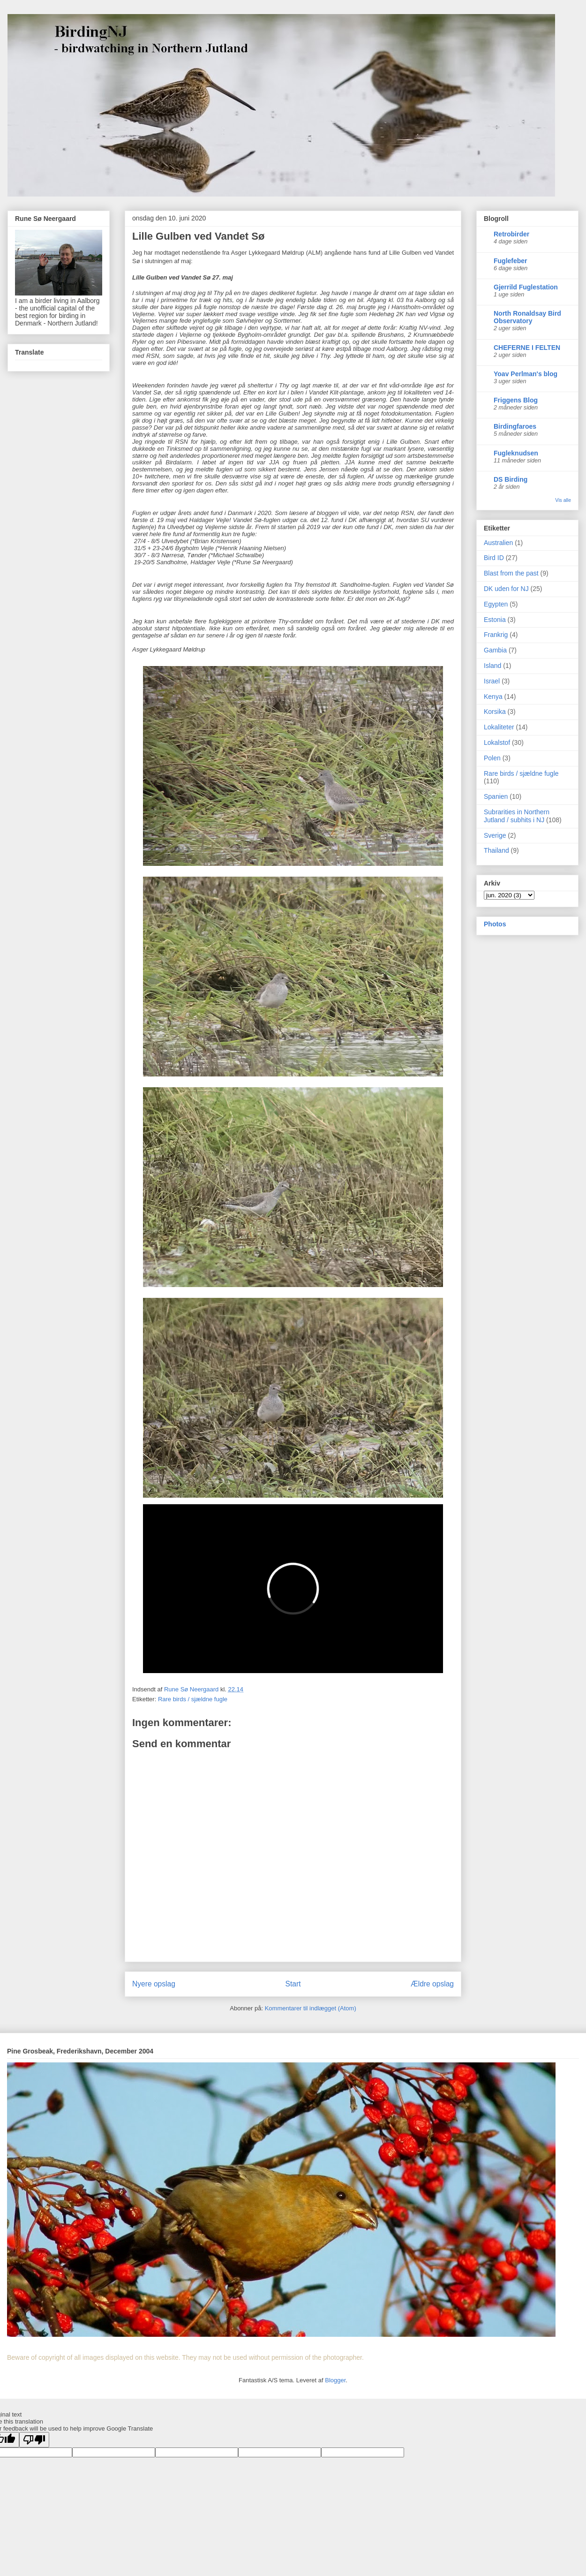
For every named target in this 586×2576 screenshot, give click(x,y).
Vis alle (563, 500)
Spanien (496, 796)
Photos (495, 924)
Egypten (496, 604)
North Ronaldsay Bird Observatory (527, 317)
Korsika (495, 711)
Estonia (495, 619)
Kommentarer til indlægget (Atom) (310, 2008)
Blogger (335, 2380)
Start (293, 1984)
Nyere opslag (153, 1984)
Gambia (495, 650)
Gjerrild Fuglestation (526, 287)
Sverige (495, 835)
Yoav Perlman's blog (525, 374)
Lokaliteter (499, 727)
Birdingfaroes (515, 426)
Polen (492, 758)
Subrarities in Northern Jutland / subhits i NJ (516, 816)
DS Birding (510, 479)
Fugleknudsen (516, 453)
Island (492, 665)
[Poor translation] (34, 2439)
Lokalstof (497, 742)
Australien (498, 542)
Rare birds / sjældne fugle (192, 1699)
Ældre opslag (432, 1984)
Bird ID (494, 557)
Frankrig (496, 634)
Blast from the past (511, 573)
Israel (492, 681)
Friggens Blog (516, 400)
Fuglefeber (510, 261)
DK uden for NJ (506, 588)
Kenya (493, 696)
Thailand (496, 850)
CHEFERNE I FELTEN (527, 347)
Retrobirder (511, 234)
